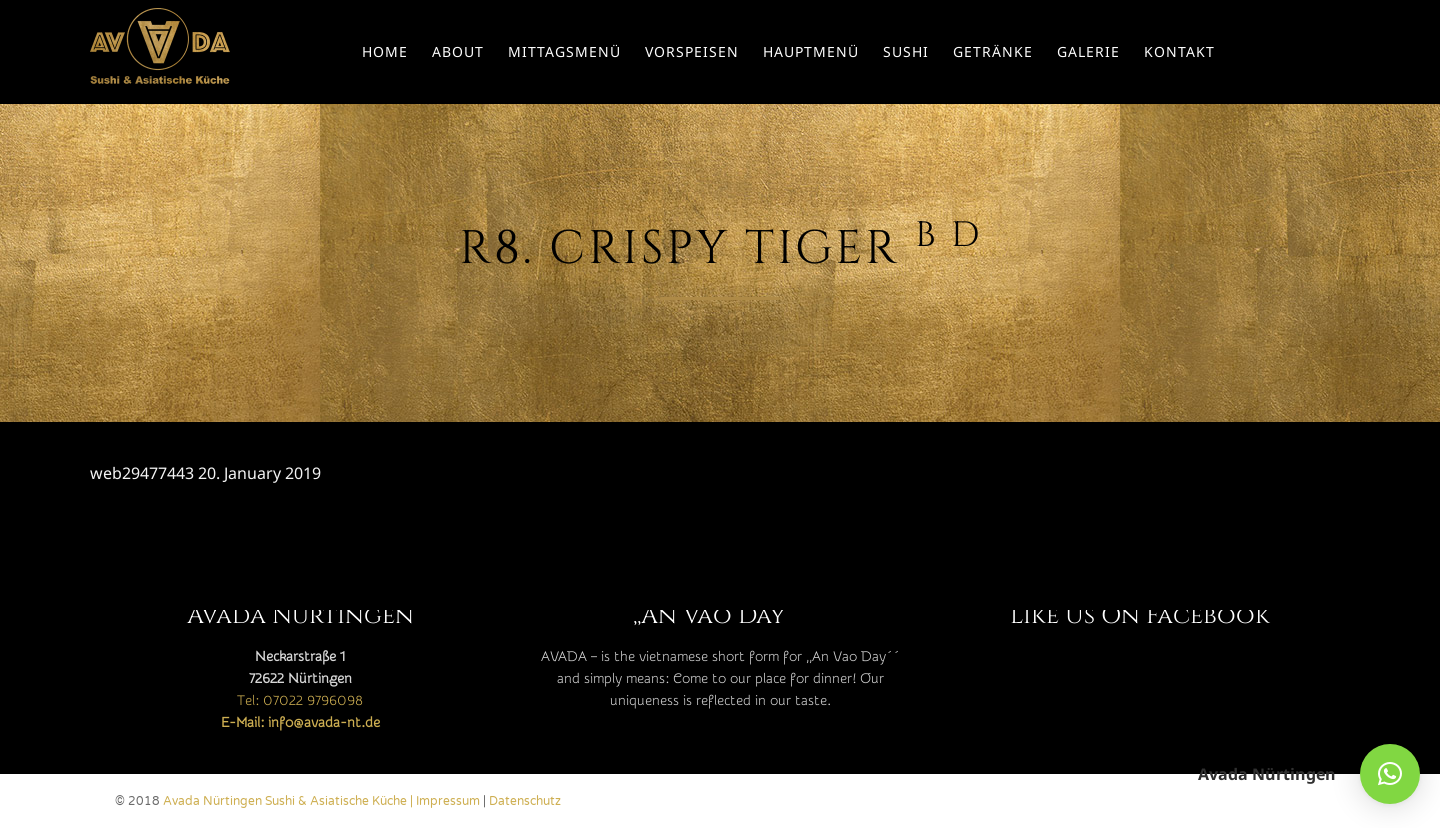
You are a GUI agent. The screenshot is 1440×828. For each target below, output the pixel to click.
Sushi (906, 51)
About (458, 51)
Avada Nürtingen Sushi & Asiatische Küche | (289, 801)
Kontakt (1179, 51)
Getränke (993, 51)
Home (385, 51)
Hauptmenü (811, 51)
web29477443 (142, 473)
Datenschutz (525, 801)
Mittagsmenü (564, 51)
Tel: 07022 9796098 (300, 701)
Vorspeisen (692, 51)
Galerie (1088, 51)
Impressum (448, 801)
